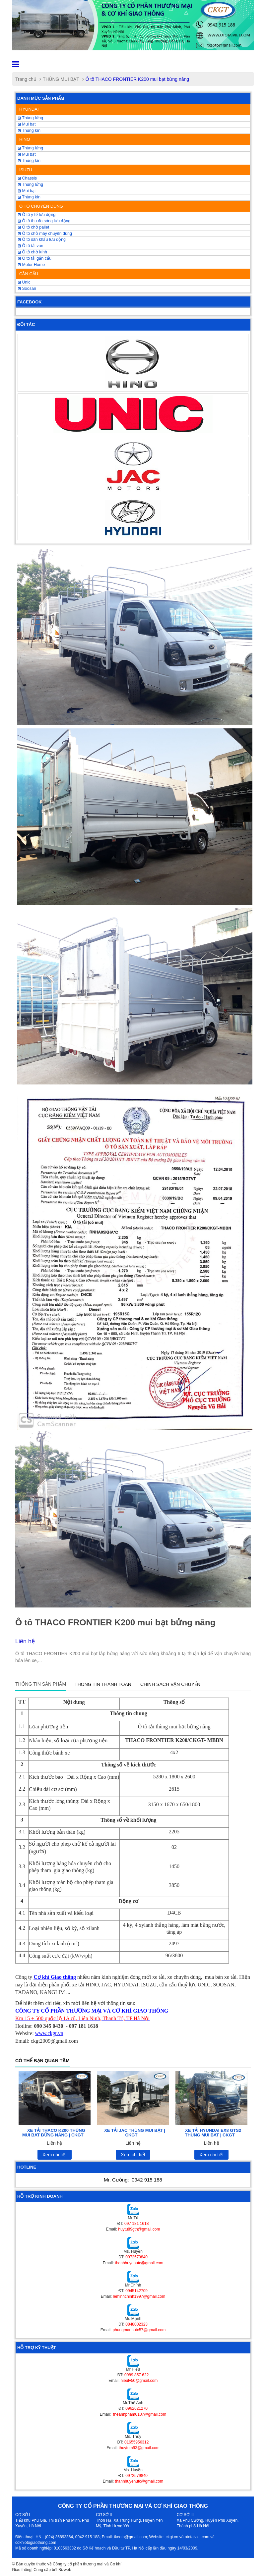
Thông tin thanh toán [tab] (103, 1684)
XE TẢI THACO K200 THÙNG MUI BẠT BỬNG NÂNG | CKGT (53, 2132)
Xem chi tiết (54, 2154)
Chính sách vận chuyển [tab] (170, 1684)
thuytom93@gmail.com (139, 2447)
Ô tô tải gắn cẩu (34, 258)
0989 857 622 (136, 2375)
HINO (24, 139)
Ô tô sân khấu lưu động (42, 239)
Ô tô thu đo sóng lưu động (44, 221)
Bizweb (64, 2569)
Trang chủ (25, 79)
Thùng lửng (30, 118)
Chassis (27, 178)
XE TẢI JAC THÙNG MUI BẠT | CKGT (134, 2132)
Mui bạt (27, 124)
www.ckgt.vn (49, 2033)
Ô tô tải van (30, 245)
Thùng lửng (30, 184)
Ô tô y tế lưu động (36, 214)
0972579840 (136, 2257)
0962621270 (136, 2408)
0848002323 (136, 2324)
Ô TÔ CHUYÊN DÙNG (41, 206)
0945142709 (136, 2290)
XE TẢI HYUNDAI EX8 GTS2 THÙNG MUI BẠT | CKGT (213, 2132)
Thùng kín (29, 130)
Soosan (27, 288)
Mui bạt (27, 190)
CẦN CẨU (28, 273)
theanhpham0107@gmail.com (139, 2414)
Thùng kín (29, 197)
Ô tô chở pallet (33, 227)
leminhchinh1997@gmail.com (139, 2296)
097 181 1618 (136, 2223)
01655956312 (136, 2442)
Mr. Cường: (133, 2179)
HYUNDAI (29, 109)
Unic (24, 282)
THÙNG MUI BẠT (61, 79)
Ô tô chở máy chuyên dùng (45, 233)
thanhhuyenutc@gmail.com (139, 2263)
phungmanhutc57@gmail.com (139, 2330)
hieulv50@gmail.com (139, 2380)
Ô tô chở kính (32, 252)
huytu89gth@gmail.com (139, 2229)
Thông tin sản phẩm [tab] (40, 1684)
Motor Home (31, 264)
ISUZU (25, 169)
